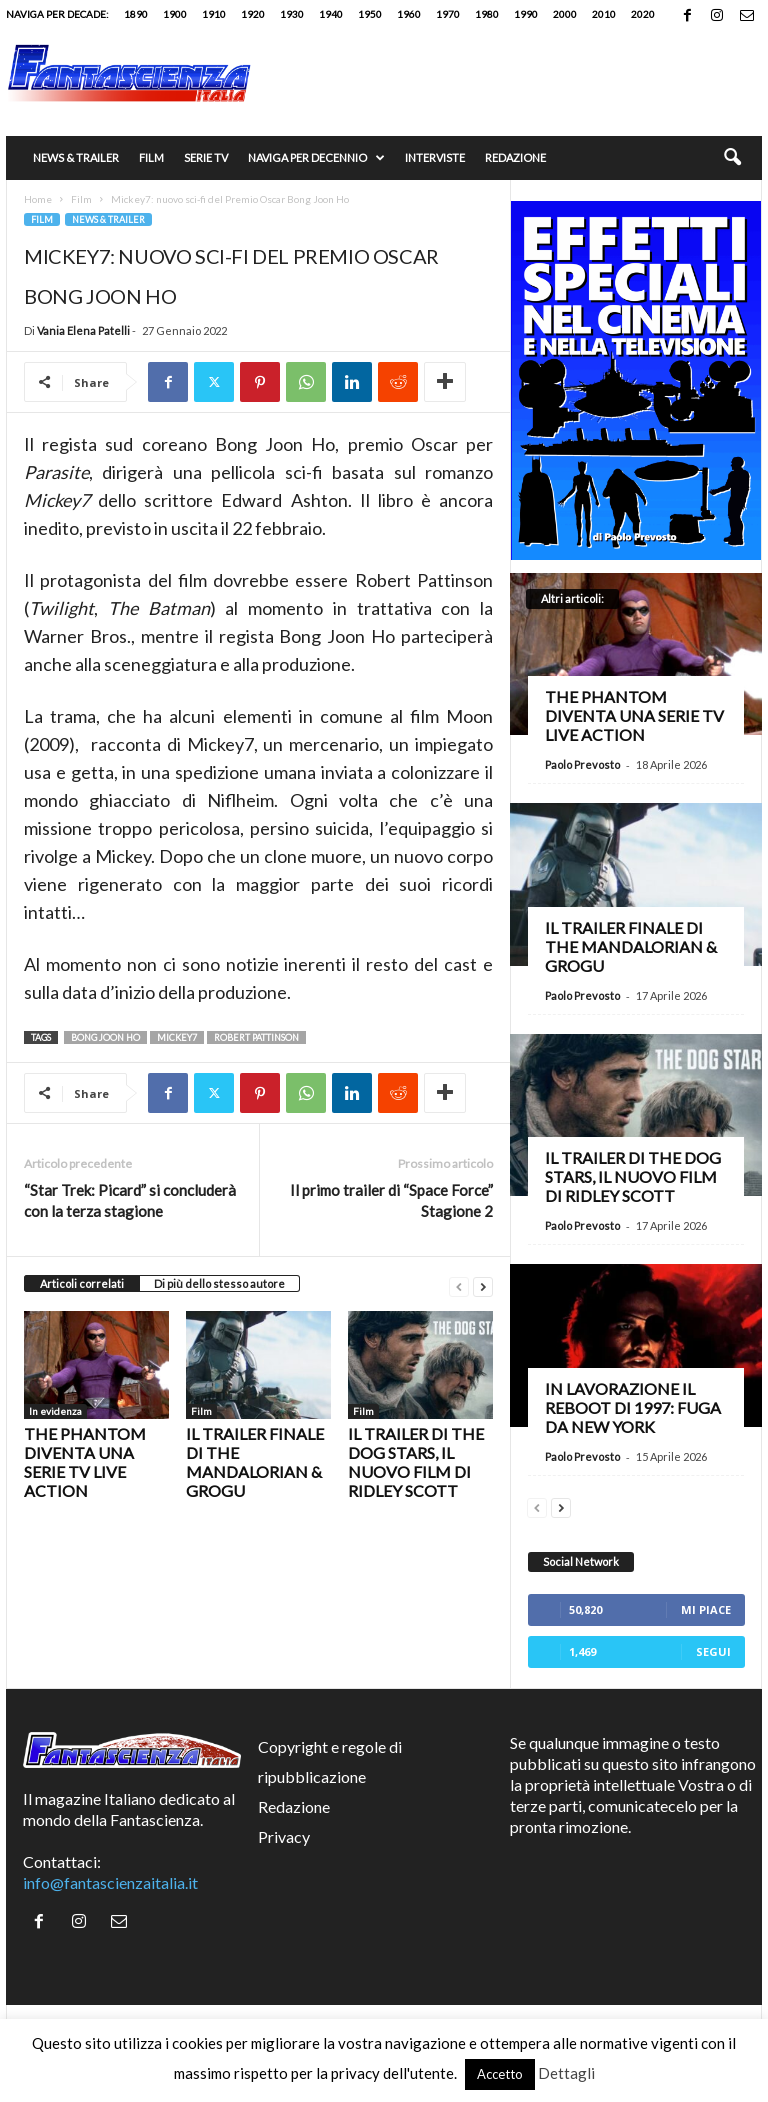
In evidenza (55, 1411)
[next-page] (483, 1284)
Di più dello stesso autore (219, 1283)
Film (151, 157)
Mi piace (706, 1609)
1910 (214, 14)
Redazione (515, 157)
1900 (175, 14)
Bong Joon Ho (105, 1037)
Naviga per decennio (316, 158)
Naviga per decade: (57, 14)
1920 (253, 14)
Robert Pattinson (256, 1037)
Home (38, 199)
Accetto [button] (500, 2074)
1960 (409, 14)
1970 (448, 14)
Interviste (435, 157)
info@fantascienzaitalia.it (110, 1882)
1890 (136, 14)
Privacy (284, 1836)
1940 (331, 14)
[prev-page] (459, 1284)
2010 (604, 14)
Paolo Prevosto (582, 764)
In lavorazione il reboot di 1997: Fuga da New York (633, 1407)
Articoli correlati (82, 1283)
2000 (565, 14)
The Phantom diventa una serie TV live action (85, 1462)
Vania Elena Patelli (83, 330)
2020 (643, 14)
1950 (370, 14)
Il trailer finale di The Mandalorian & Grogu (255, 1462)
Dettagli (566, 2073)
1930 (292, 14)
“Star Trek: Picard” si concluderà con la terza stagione (130, 1200)
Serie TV (206, 157)
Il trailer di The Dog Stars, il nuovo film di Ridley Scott (416, 1462)
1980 (487, 14)
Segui (713, 1651)
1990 (526, 14)
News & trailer (76, 157)
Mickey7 (177, 1037)
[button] (732, 158)
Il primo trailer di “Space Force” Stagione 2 (391, 1200)
